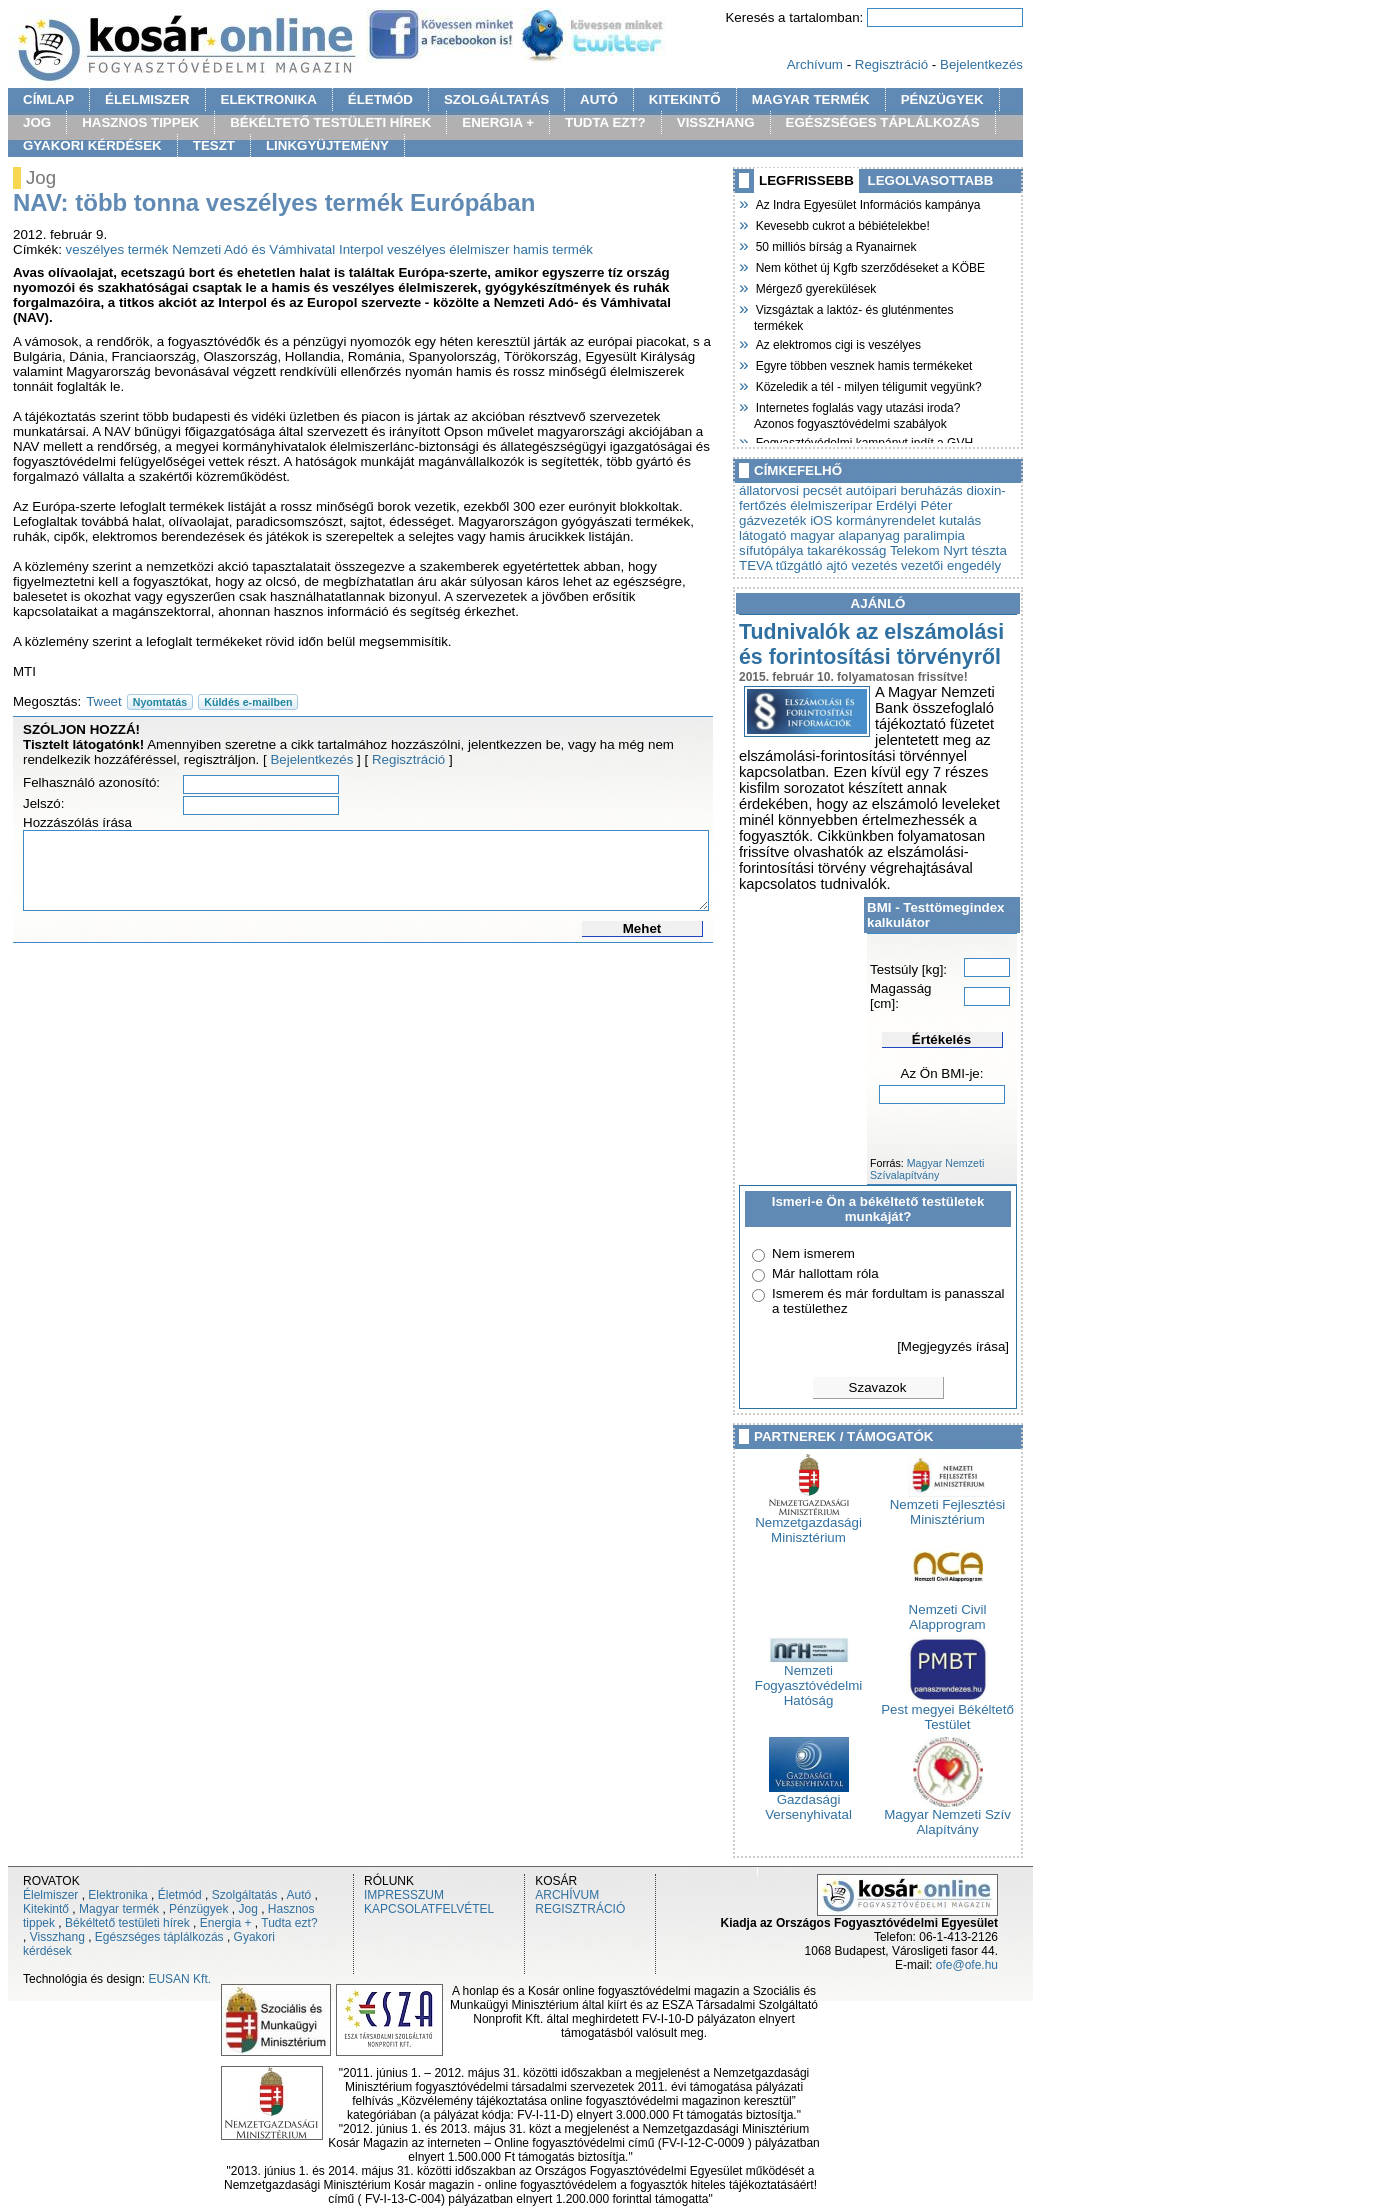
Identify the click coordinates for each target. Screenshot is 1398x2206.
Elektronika (117, 1895)
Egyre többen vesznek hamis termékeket (863, 364)
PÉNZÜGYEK (942, 99)
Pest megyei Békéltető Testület (947, 1711)
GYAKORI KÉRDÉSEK (92, 145)
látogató (762, 535)
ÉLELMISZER (147, 99)
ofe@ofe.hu (967, 1965)
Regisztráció (891, 64)
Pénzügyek (198, 1909)
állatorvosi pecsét (790, 490)
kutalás (960, 520)
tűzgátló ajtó (812, 565)
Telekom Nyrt (929, 550)
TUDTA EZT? (605, 122)
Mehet (642, 928)
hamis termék (553, 249)
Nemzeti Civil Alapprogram (948, 1611)
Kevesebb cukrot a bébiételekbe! (842, 224)
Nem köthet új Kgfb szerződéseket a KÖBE (869, 266)
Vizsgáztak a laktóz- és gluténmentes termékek (854, 315)
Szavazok (878, 1387)
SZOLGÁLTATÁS (496, 99)
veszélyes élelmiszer (448, 249)
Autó (299, 1895)
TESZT (214, 145)
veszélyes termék (117, 249)
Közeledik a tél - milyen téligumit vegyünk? (868, 385)
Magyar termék (119, 1909)
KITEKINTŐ (685, 99)
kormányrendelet (885, 520)
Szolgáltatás (244, 1895)
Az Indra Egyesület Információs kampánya (867, 203)
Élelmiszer (50, 1895)
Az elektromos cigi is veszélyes (837, 343)
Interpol (361, 249)
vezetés (874, 565)
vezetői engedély (951, 565)
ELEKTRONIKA (269, 99)
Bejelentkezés (981, 64)
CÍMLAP (48, 99)
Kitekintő (46, 1909)
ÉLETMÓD (380, 99)
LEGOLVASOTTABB (931, 180)
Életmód (180, 1895)
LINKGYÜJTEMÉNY (327, 145)
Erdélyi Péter (914, 505)
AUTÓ (599, 99)
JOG (37, 122)
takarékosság (846, 550)
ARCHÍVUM (567, 1895)
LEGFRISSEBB (806, 180)
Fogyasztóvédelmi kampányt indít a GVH (863, 441)
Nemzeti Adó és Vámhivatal (253, 249)
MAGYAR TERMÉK (811, 99)
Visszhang (57, 1937)
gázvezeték (772, 520)
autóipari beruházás (904, 490)
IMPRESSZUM (404, 1895)
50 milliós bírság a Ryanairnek (835, 245)
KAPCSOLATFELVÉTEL (429, 1909)
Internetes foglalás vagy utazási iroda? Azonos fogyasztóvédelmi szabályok (857, 413)
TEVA (755, 565)
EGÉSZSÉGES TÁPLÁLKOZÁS (883, 122)
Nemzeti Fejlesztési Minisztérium (948, 1506)
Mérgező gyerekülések (815, 287)
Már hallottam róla (825, 1273)
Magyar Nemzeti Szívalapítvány (927, 1169)
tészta (989, 550)
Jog (247, 1909)
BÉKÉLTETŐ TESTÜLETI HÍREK (330, 122)
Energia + (226, 1923)
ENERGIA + (498, 122)
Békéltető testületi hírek (127, 1923)
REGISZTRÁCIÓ (580, 1909)
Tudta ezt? (289, 1923)
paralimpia (935, 535)
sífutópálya (771, 550)
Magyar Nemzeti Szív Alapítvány (947, 1816)
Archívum (815, 64)
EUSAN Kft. (179, 1979)
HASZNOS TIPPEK (140, 122)
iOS (821, 520)
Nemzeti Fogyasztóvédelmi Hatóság (808, 1679)
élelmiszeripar (831, 505)
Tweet (104, 701)
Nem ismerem (813, 1253)
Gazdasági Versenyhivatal (808, 1801)
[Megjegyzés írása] (953, 1346)
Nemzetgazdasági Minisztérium (808, 1524)
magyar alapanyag (845, 535)
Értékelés (941, 1039)
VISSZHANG (716, 122)
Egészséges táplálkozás (159, 1937)
